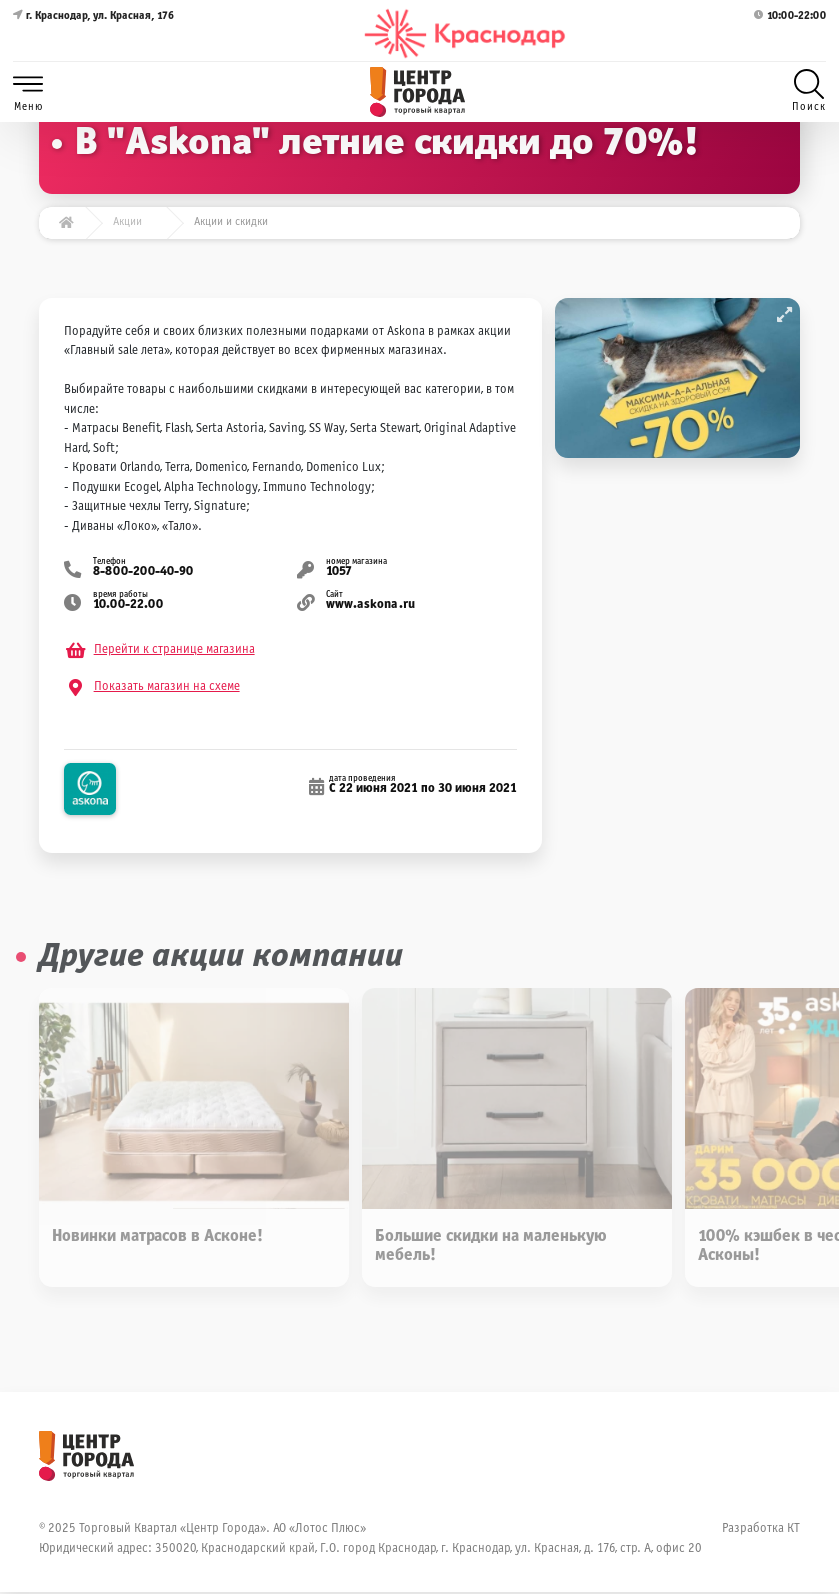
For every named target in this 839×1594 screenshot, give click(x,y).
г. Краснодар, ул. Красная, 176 (93, 33)
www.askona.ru (370, 606)
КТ (793, 1531)
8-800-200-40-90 (144, 573)
